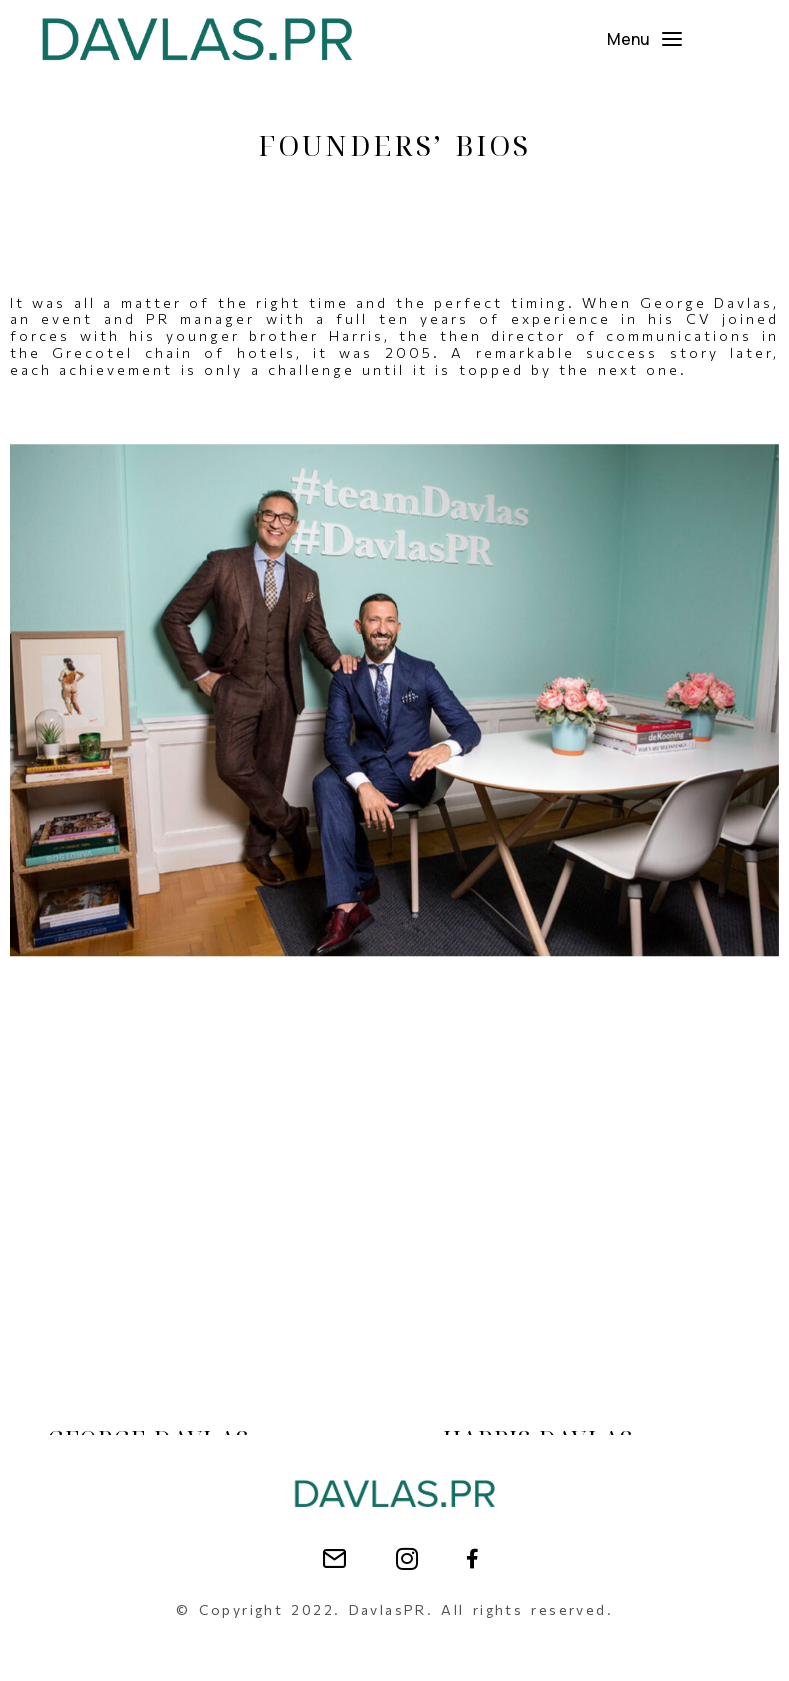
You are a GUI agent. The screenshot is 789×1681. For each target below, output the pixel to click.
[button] (645, 39)
